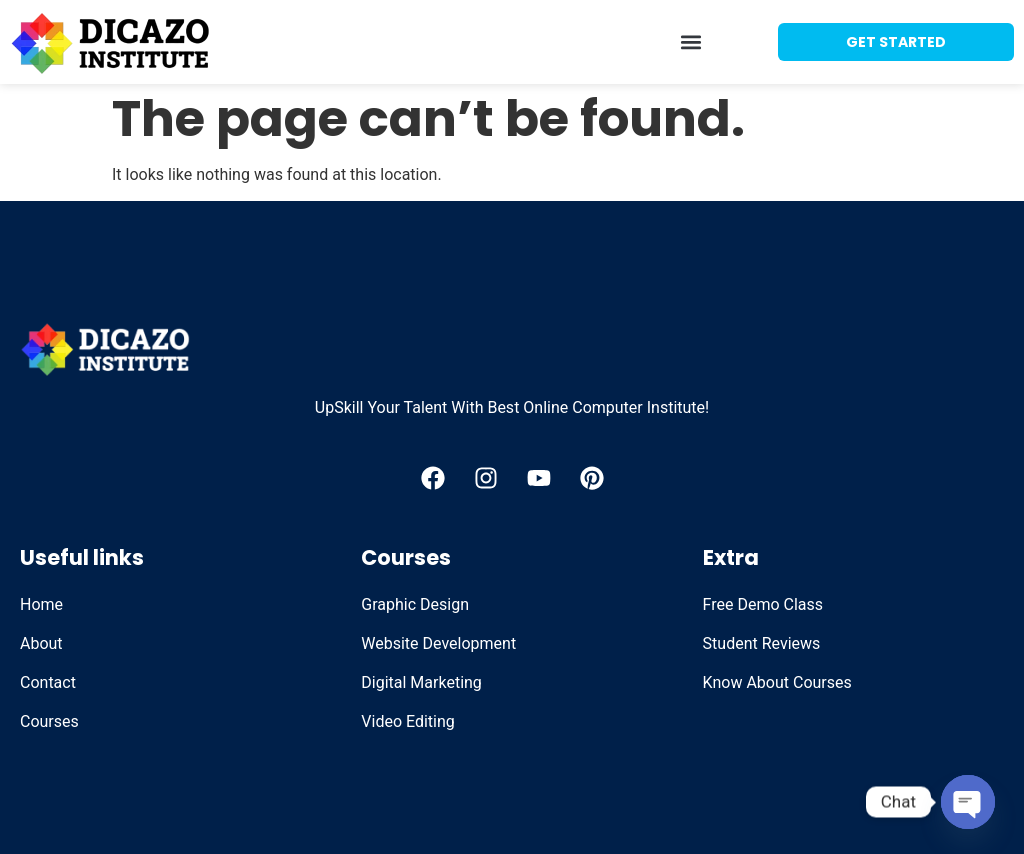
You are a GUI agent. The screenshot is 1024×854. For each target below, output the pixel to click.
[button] (691, 42)
